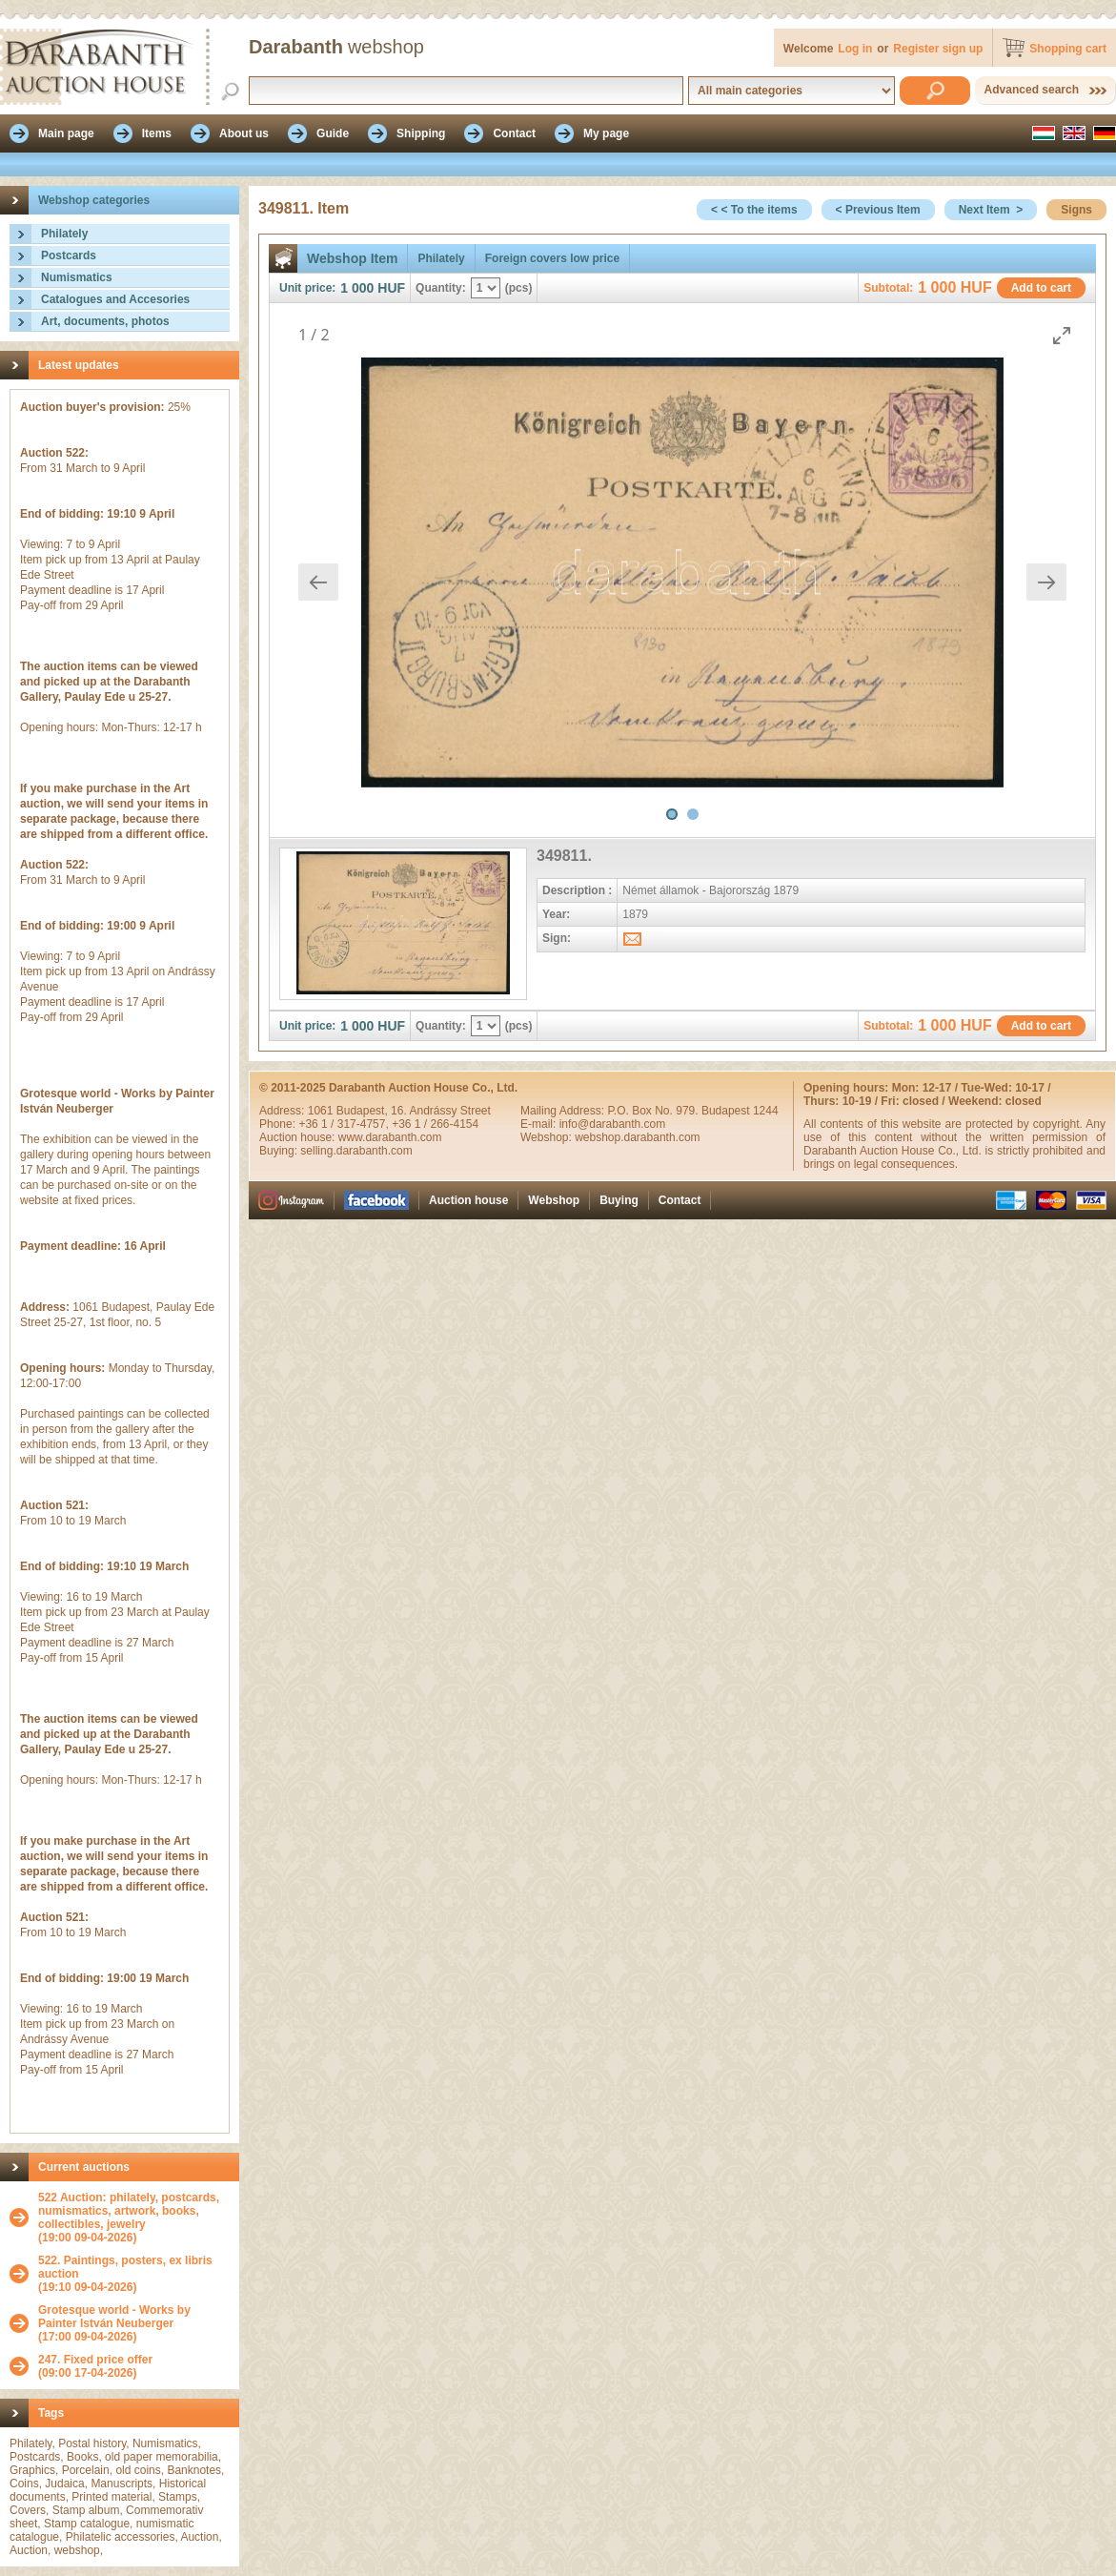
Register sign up (938, 48)
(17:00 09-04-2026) (134, 2323)
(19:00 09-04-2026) (134, 2217)
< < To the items (754, 209)
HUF (391, 288)
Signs (1076, 209)
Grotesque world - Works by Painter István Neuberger (114, 2316)
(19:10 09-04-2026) (134, 2274)
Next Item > (991, 209)
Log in (855, 48)
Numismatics (76, 277)
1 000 (357, 288)
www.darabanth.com (390, 1137)
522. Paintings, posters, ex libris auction (125, 2267)
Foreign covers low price (552, 258)
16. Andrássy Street (441, 1110)
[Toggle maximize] (1062, 335)
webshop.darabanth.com (637, 1137)
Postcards (68, 255)
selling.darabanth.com (356, 1150)
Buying (619, 1200)
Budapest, (363, 1110)
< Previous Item (878, 209)
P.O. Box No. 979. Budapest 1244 (692, 1110)
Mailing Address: (563, 1110)
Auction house (468, 1200)
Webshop (553, 1200)
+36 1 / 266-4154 (435, 1124)
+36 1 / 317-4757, (345, 1124)
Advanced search (1031, 89)
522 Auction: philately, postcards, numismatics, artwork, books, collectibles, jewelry (128, 2211)
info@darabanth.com (612, 1124)
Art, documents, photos (105, 321)
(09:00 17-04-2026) (95, 2366)
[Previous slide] (318, 582)
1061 (322, 1110)
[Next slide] (1046, 582)
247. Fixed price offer (95, 2359)
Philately (64, 233)
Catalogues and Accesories (115, 299)
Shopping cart (1067, 48)
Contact (680, 1200)
